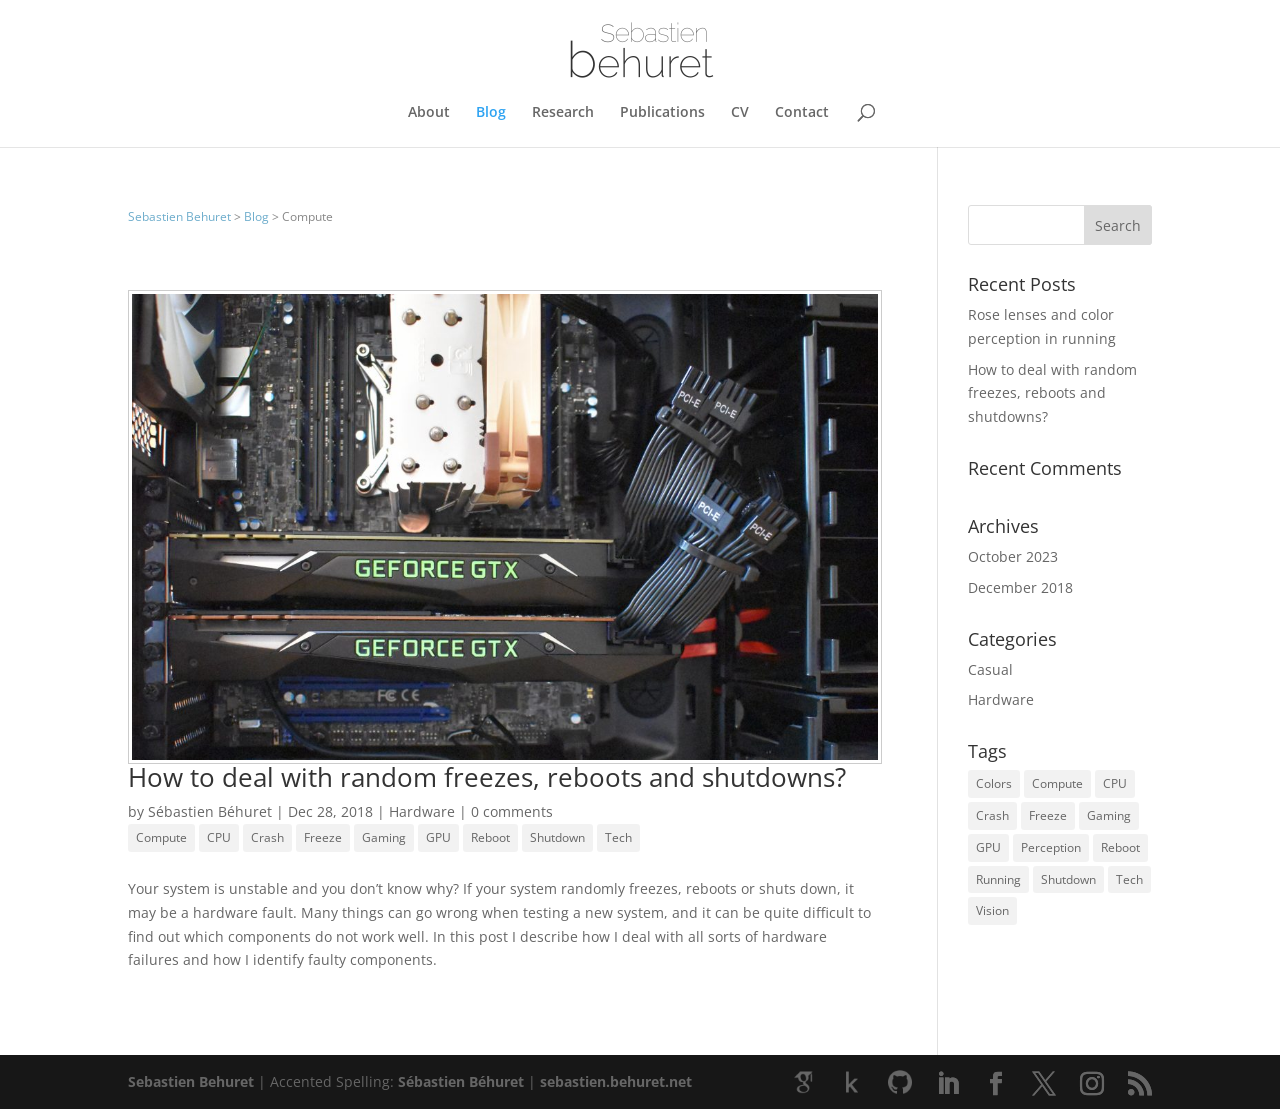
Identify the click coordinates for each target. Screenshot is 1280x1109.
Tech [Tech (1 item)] (1129, 879)
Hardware (422, 811)
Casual (990, 669)
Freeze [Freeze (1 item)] (1048, 815)
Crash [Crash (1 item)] (992, 815)
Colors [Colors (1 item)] (994, 783)
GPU (438, 837)
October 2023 (1013, 556)
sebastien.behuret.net (616, 1081)
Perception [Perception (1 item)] (1051, 847)
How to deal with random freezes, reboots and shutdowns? (487, 777)
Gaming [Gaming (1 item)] (1109, 815)
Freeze (323, 837)
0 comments (512, 811)
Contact (802, 113)
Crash (267, 837)
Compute (161, 837)
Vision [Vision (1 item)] (992, 910)
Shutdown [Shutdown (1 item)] (1068, 879)
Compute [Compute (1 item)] (1057, 783)
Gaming (384, 837)
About (429, 113)
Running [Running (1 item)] (998, 879)
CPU (219, 837)
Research (563, 113)
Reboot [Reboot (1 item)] (1120, 847)
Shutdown (557, 837)
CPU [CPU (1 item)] (1115, 783)
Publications (662, 113)
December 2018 (1020, 587)
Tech (618, 837)
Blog (491, 113)
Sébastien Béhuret (210, 811)
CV (740, 113)
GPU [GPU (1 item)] (988, 847)
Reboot (490, 837)
